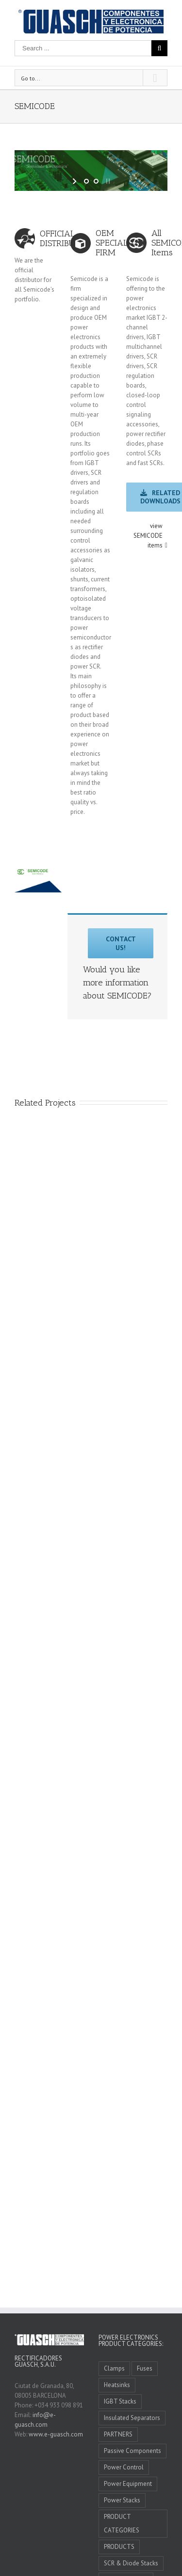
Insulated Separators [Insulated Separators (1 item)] (132, 2418)
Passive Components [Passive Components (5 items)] (132, 2451)
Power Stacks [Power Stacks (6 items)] (122, 2500)
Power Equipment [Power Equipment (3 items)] (128, 2484)
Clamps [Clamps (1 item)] (114, 2368)
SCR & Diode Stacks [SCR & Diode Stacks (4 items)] (131, 2563)
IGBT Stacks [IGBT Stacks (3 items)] (120, 2401)
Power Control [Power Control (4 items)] (124, 2467)
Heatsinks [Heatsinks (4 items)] (117, 2385)
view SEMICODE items (148, 535)
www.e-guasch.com (56, 2434)
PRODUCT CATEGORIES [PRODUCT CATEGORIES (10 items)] (121, 2523)
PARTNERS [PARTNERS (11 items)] (118, 2434)
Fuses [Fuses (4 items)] (144, 2368)
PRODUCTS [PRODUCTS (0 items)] (119, 2547)
